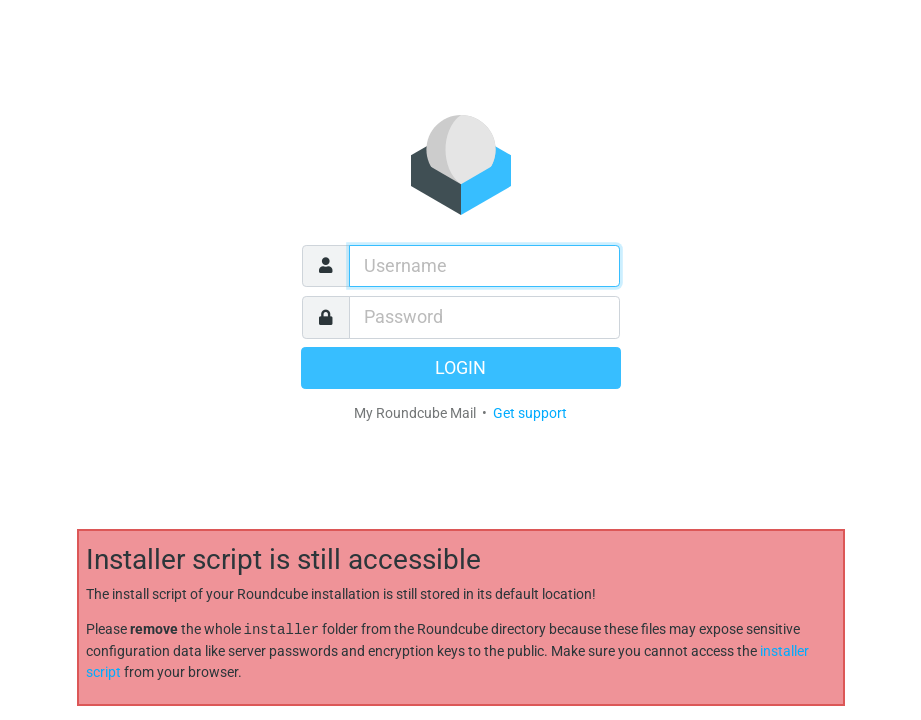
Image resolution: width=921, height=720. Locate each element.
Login (460, 368)
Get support (530, 413)
